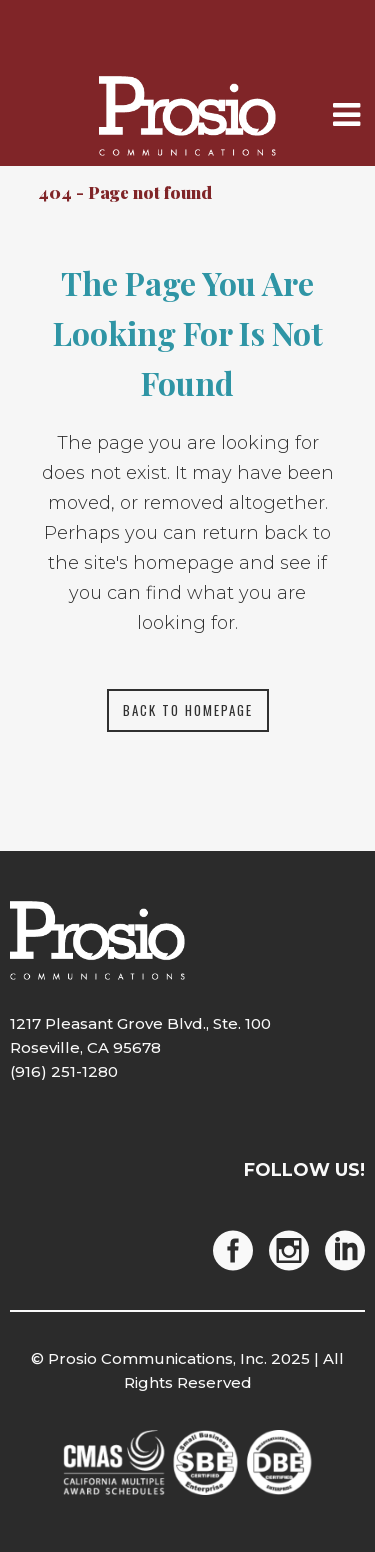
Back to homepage (188, 710)
